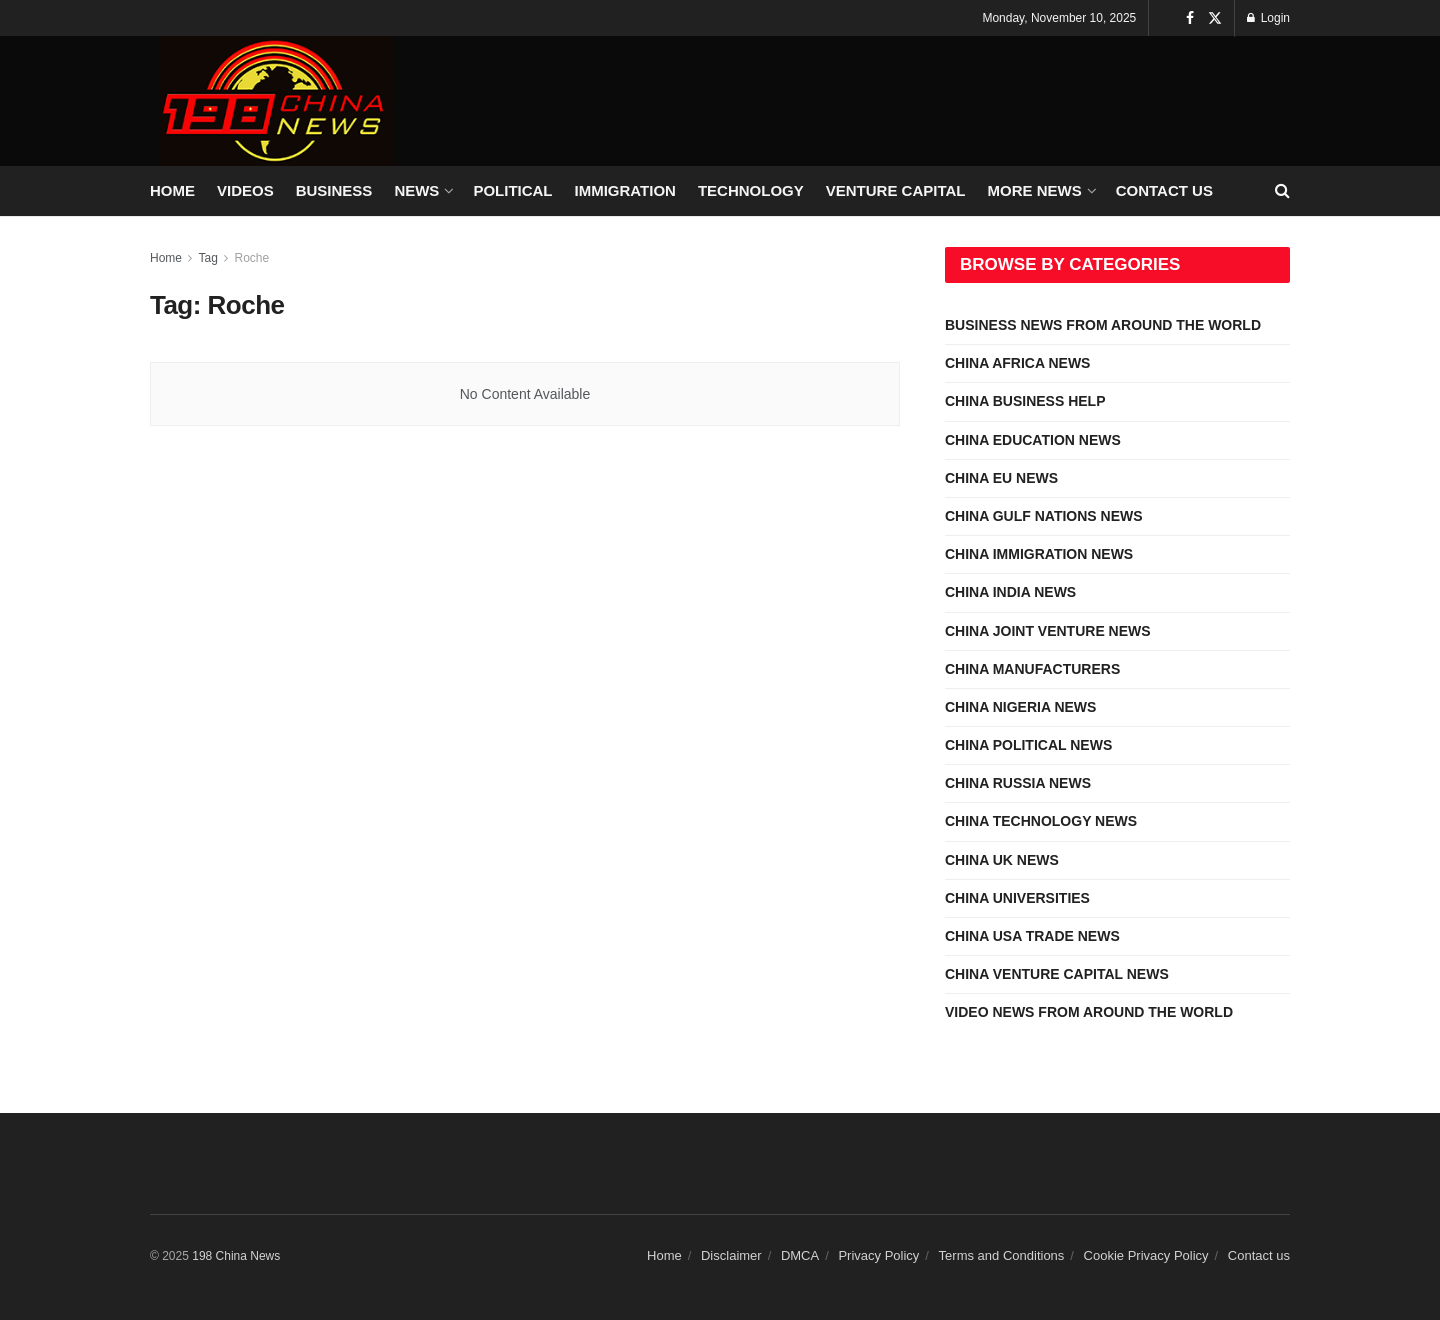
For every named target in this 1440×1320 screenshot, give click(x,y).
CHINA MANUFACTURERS (1032, 669)
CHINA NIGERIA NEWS (1020, 707)
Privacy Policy (878, 1255)
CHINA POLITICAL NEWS (1028, 745)
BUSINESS (334, 190)
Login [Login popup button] (1268, 18)
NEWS (416, 190)
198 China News (236, 1256)
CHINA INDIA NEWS (1010, 592)
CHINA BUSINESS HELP (1025, 401)
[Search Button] (1282, 191)
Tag (207, 258)
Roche (252, 258)
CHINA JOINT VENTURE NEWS (1048, 631)
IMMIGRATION (625, 190)
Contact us (1164, 190)
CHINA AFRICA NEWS (1017, 363)
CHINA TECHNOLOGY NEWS (1041, 821)
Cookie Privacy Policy (1146, 1255)
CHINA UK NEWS (1002, 860)
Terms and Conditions (1002, 1255)
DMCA (800, 1255)
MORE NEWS (1035, 190)
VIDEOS (245, 190)
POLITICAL (512, 190)
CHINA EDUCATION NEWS (1033, 440)
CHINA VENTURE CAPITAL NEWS (1057, 974)
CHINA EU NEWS (1001, 478)
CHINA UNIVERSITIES (1017, 898)
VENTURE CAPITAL (896, 190)
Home (166, 258)
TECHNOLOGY (751, 190)
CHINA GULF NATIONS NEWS (1044, 516)
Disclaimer (731, 1255)
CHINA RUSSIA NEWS (1018, 783)
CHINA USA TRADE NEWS (1032, 936)
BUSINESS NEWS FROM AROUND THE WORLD (1103, 325)
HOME (172, 190)
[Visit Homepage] (276, 101)
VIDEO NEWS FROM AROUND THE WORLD (1089, 1012)
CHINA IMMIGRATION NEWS (1039, 554)
